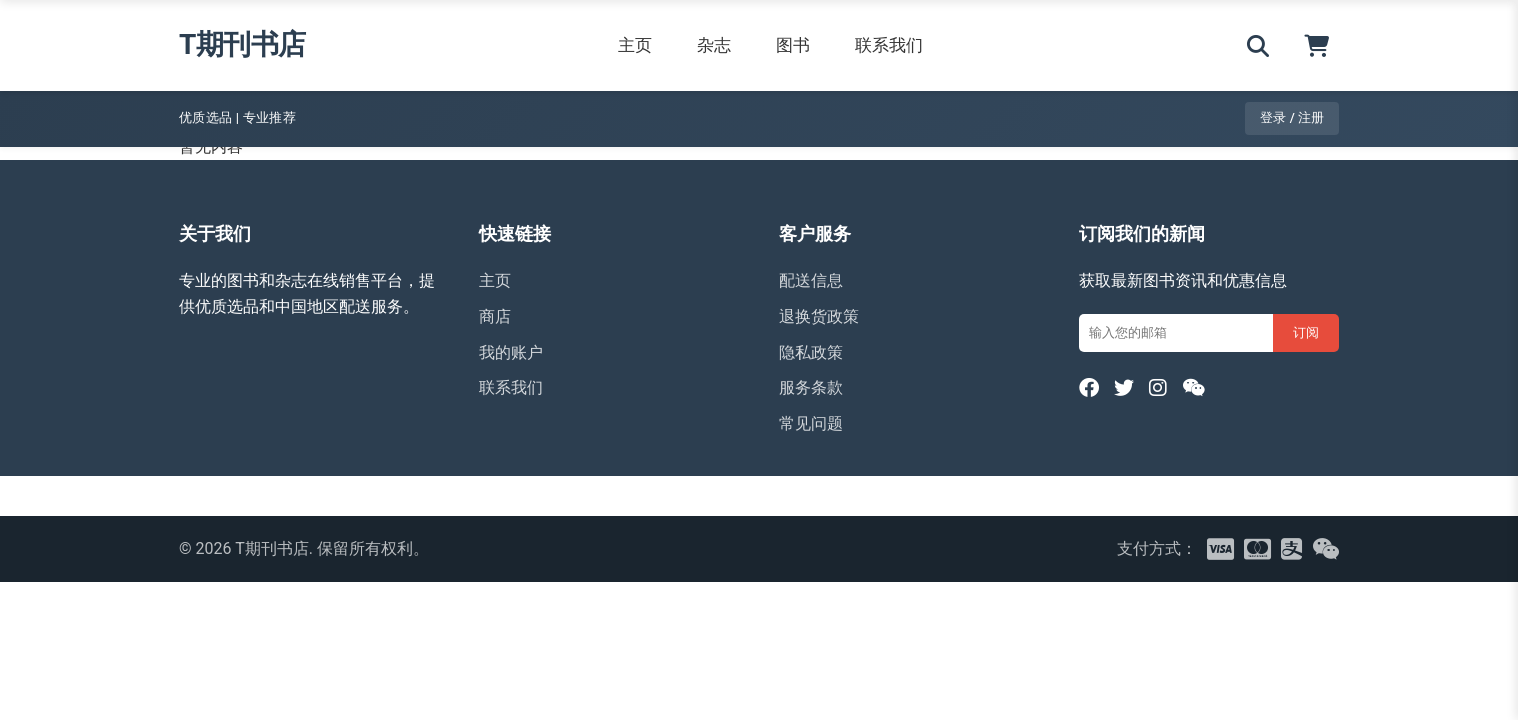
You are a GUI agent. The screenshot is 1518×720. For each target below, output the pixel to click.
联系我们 (889, 45)
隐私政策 (811, 352)
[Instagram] (1158, 388)
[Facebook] (1089, 388)
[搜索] (1258, 46)
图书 (793, 45)
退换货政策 (819, 316)
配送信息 (811, 280)
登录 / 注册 (1292, 117)
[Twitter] (1124, 388)
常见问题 (811, 423)
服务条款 (811, 387)
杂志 (714, 45)
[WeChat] (1193, 388)
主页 (635, 45)
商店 (495, 316)
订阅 (1306, 332)
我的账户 (511, 352)
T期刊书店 (242, 44)
